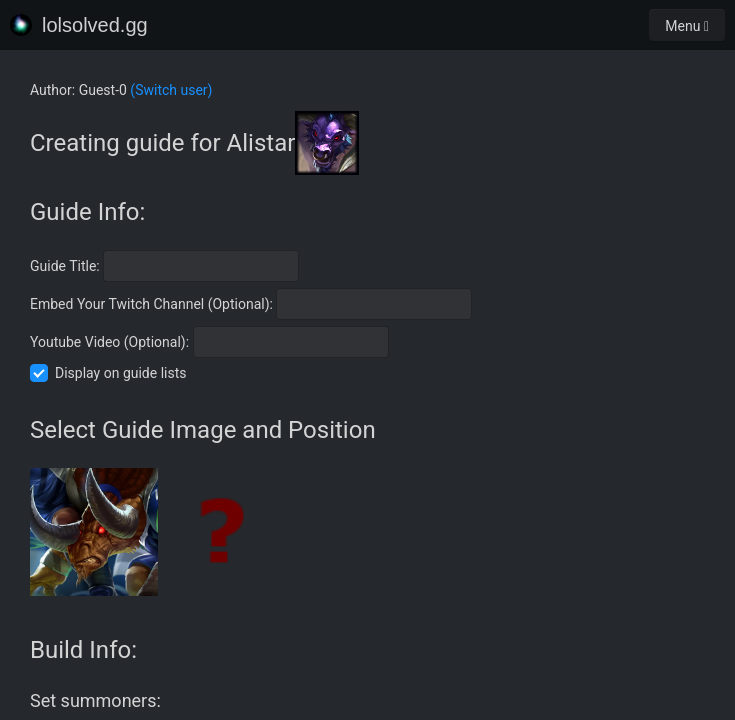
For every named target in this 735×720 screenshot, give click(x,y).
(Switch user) (171, 90)
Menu (687, 26)
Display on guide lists (121, 373)
